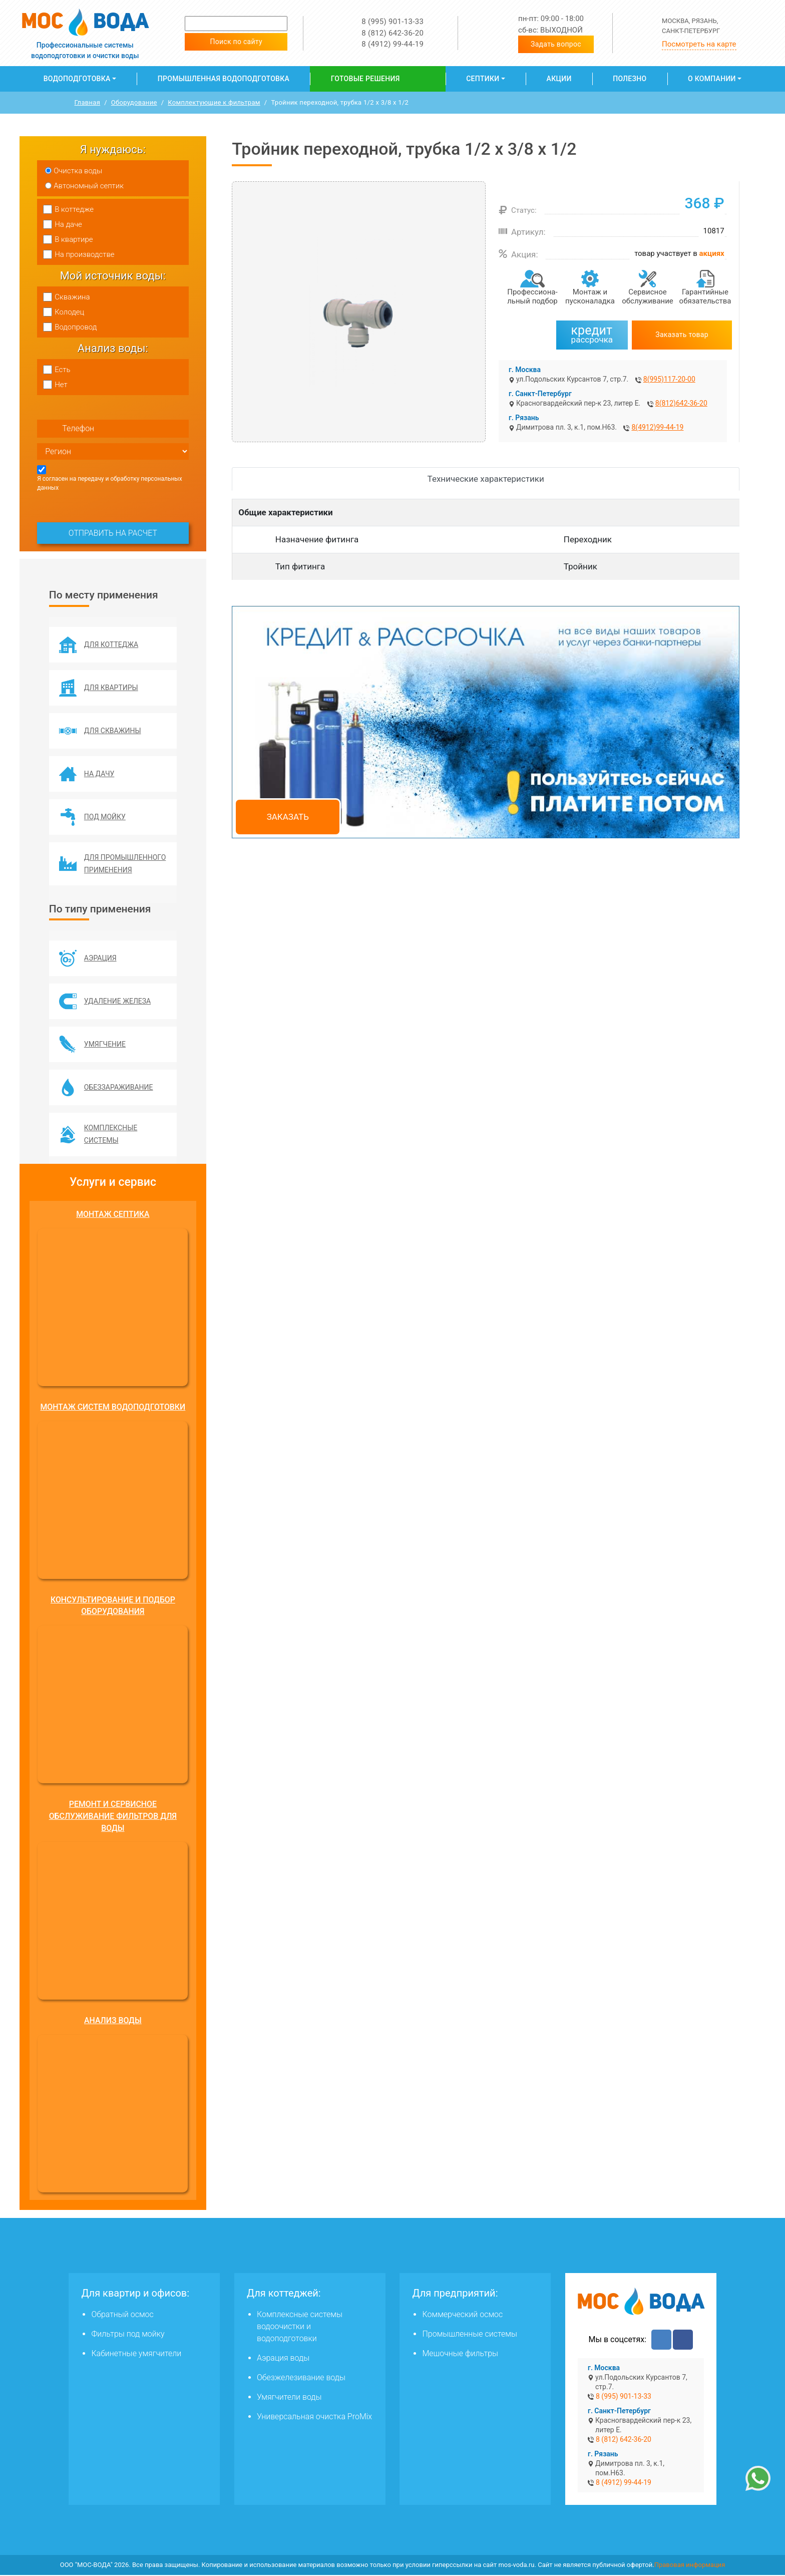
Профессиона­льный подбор (532, 296)
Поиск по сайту (236, 42)
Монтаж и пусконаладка (590, 296)
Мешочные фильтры (460, 2354)
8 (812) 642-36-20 (392, 33)
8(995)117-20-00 (669, 379)
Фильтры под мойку (127, 2335)
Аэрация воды (283, 2359)
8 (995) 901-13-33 (392, 21)
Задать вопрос (556, 44)
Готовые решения (365, 79)
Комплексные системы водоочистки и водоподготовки (299, 2327)
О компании (712, 79)
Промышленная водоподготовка (223, 79)
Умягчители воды (289, 2398)
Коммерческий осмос (462, 2315)
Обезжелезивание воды (301, 2378)
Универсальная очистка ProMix (314, 2417)
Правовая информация (689, 2565)
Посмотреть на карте (699, 44)
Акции (559, 79)
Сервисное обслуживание (647, 296)
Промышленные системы (469, 2335)
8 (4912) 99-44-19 (392, 44)
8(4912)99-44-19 (657, 427)
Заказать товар (681, 335)
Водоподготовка (77, 79)
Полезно (629, 79)
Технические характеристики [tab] (486, 479)
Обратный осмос (122, 2315)
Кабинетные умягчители (136, 2354)
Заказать (288, 817)
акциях (711, 253)
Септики (482, 79)
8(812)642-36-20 (681, 403)
